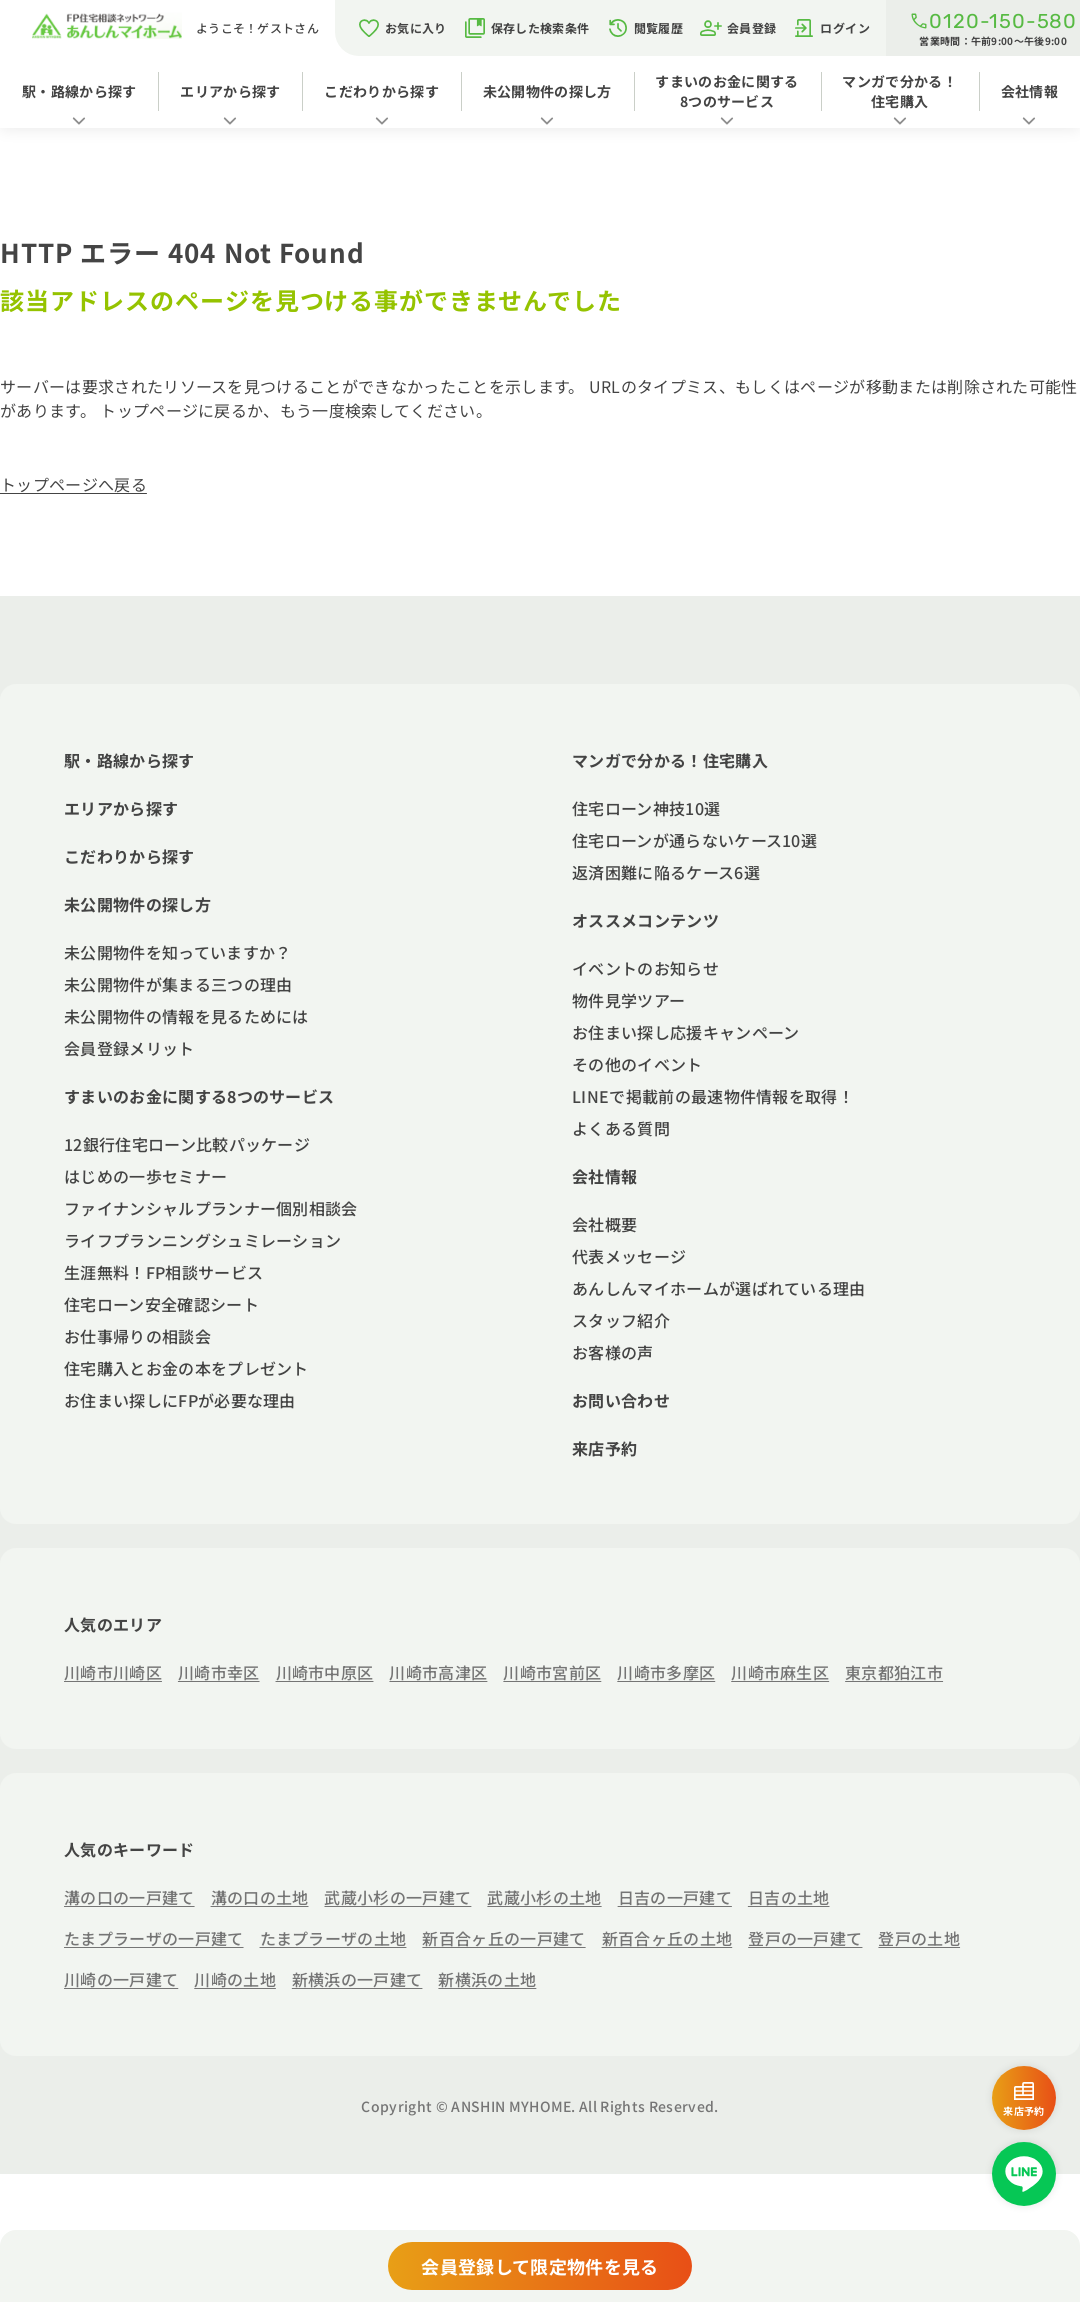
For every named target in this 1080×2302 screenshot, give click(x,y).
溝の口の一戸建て (129, 1897)
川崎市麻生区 (780, 1672)
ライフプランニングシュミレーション (202, 1240)
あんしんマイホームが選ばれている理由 (719, 1288)
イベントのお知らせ (645, 968)
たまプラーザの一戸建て (154, 1938)
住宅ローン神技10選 (646, 808)
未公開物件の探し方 (547, 91)
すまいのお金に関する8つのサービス (726, 91)
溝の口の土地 (260, 1897)
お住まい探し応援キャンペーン (685, 1032)
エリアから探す (230, 91)
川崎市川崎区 (113, 1672)
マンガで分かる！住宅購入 (899, 91)
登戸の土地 (919, 1938)
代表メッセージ (629, 1256)
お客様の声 (613, 1352)
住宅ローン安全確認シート (161, 1304)
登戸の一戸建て (805, 1938)
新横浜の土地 (487, 1979)
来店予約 (604, 1448)
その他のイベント (637, 1064)
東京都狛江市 (894, 1672)
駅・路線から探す (79, 91)
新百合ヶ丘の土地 (667, 1938)
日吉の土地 (789, 1897)
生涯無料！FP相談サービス (163, 1272)
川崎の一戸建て (121, 1979)
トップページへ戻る (73, 484)
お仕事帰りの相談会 (137, 1336)
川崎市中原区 (325, 1672)
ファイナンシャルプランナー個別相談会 (211, 1208)
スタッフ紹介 (621, 1320)
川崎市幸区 (219, 1672)
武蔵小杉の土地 (544, 1897)
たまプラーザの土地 (333, 1938)
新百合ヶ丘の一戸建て (503, 1938)
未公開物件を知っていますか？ (177, 952)
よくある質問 (621, 1128)
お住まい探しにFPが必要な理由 (180, 1400)
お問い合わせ (621, 1400)
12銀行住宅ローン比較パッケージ (187, 1144)
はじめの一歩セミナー (145, 1176)
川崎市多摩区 (666, 1672)
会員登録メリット (129, 1048)
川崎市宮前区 (552, 1672)
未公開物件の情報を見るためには (186, 1016)
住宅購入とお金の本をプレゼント (186, 1368)
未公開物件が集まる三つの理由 (178, 984)
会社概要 (604, 1224)
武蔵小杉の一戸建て (397, 1897)
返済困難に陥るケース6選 (666, 872)
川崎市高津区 (438, 1672)
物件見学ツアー (628, 1000)
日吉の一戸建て (675, 1897)
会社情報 (1029, 91)
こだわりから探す (381, 91)
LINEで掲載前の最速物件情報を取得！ (713, 1096)
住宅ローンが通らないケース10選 (694, 840)
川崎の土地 (235, 1979)
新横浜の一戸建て (357, 1979)
